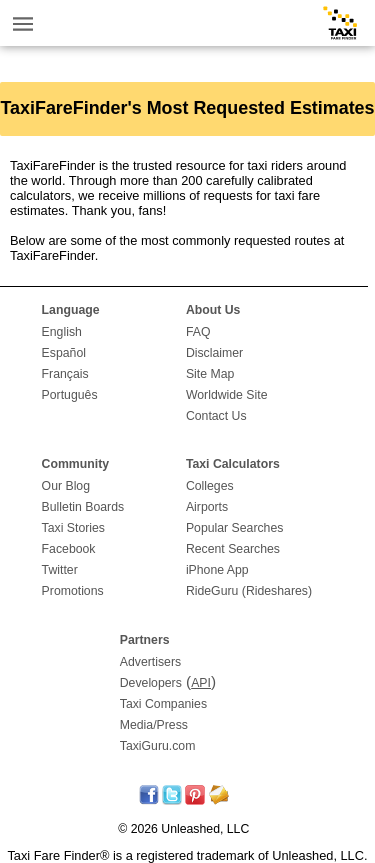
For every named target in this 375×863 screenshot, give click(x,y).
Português (70, 395)
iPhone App (217, 570)
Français (65, 374)
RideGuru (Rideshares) (249, 591)
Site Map (210, 374)
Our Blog (66, 486)
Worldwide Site (227, 395)
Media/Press (154, 725)
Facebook (69, 549)
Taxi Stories (73, 528)
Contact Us (216, 416)
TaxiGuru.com (158, 746)
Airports (207, 507)
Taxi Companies (163, 704)
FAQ (198, 332)
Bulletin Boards (83, 507)
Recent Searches (233, 549)
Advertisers (150, 662)
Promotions (73, 591)
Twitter (60, 570)
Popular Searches (235, 528)
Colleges (210, 486)
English (62, 332)
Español (64, 353)
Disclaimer (214, 353)
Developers (151, 683)
